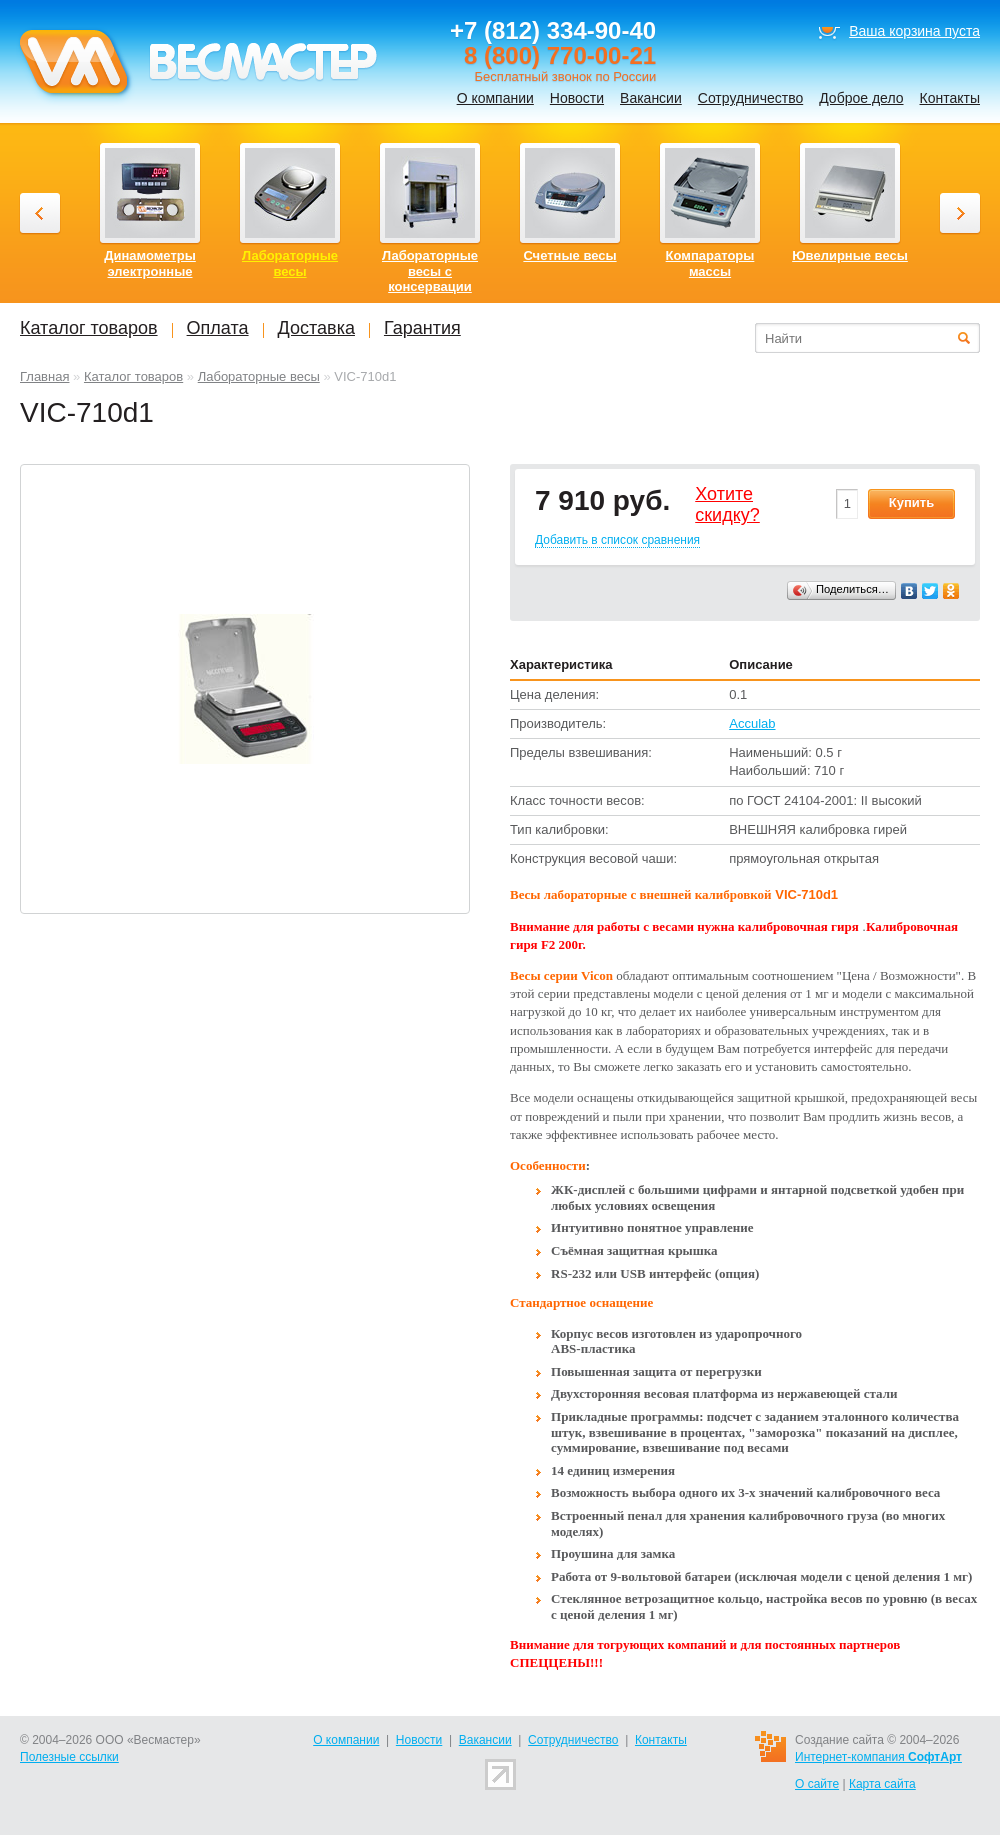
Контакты (950, 98)
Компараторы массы (710, 263)
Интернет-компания (878, 1757)
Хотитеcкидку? (727, 505)
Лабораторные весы (259, 376)
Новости (577, 98)
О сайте (817, 1784)
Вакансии (651, 98)
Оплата (218, 328)
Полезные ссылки (69, 1757)
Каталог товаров (133, 376)
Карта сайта (882, 1784)
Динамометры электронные (150, 263)
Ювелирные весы (850, 255)
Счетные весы (569, 255)
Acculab (752, 723)
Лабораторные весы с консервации (430, 271)
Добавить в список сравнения (617, 540)
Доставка (316, 328)
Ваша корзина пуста (914, 31)
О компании (495, 98)
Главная (44, 376)
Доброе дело (861, 98)
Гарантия (422, 328)
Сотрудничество (750, 98)
